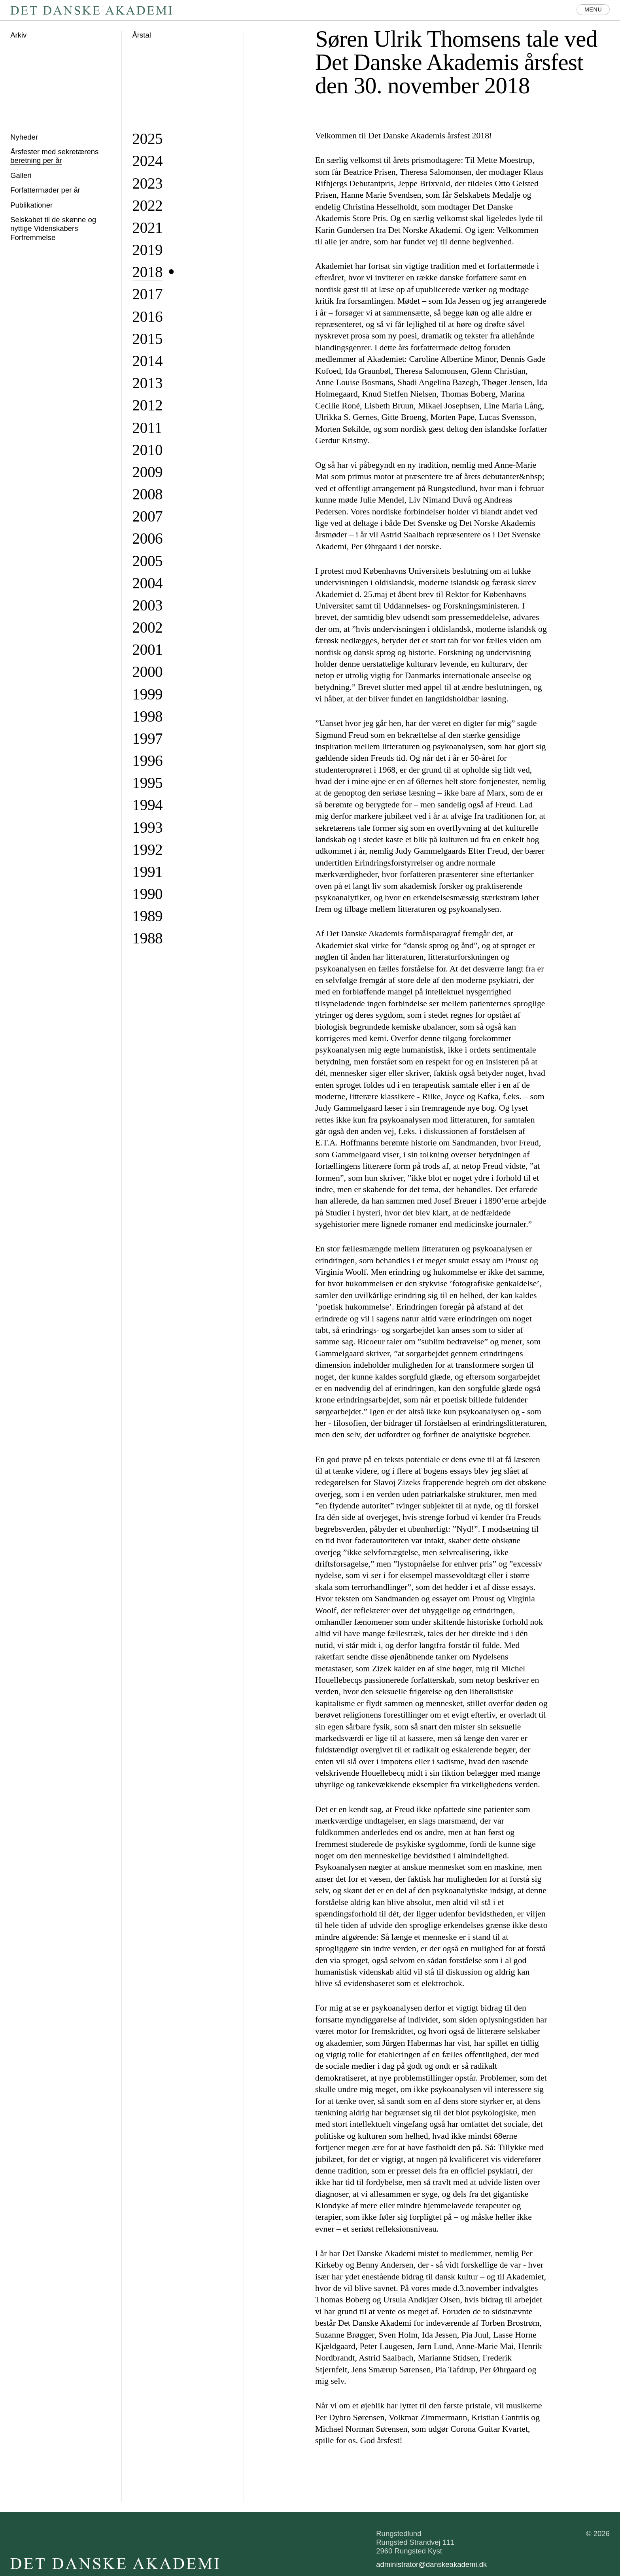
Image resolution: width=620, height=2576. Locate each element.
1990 (147, 893)
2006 (147, 538)
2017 (147, 293)
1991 (147, 871)
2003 (147, 605)
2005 (147, 560)
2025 (147, 138)
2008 (147, 494)
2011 (147, 427)
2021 (147, 227)
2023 (147, 183)
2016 (147, 316)
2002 (147, 627)
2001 (147, 649)
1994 (147, 804)
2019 (147, 249)
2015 (147, 338)
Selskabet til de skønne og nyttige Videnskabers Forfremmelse (53, 228)
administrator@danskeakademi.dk (431, 2564)
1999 (147, 694)
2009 (147, 471)
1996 (147, 760)
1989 (147, 915)
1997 (147, 738)
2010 (147, 449)
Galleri (20, 175)
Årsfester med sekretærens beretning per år (54, 155)
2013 (147, 382)
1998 (147, 716)
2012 (147, 405)
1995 (147, 782)
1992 (147, 849)
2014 (147, 360)
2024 (147, 160)
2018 (147, 271)
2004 (147, 583)
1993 (147, 827)
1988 (147, 938)
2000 (147, 671)
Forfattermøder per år (45, 190)
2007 (147, 516)
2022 (147, 205)
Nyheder (24, 137)
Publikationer (31, 205)
